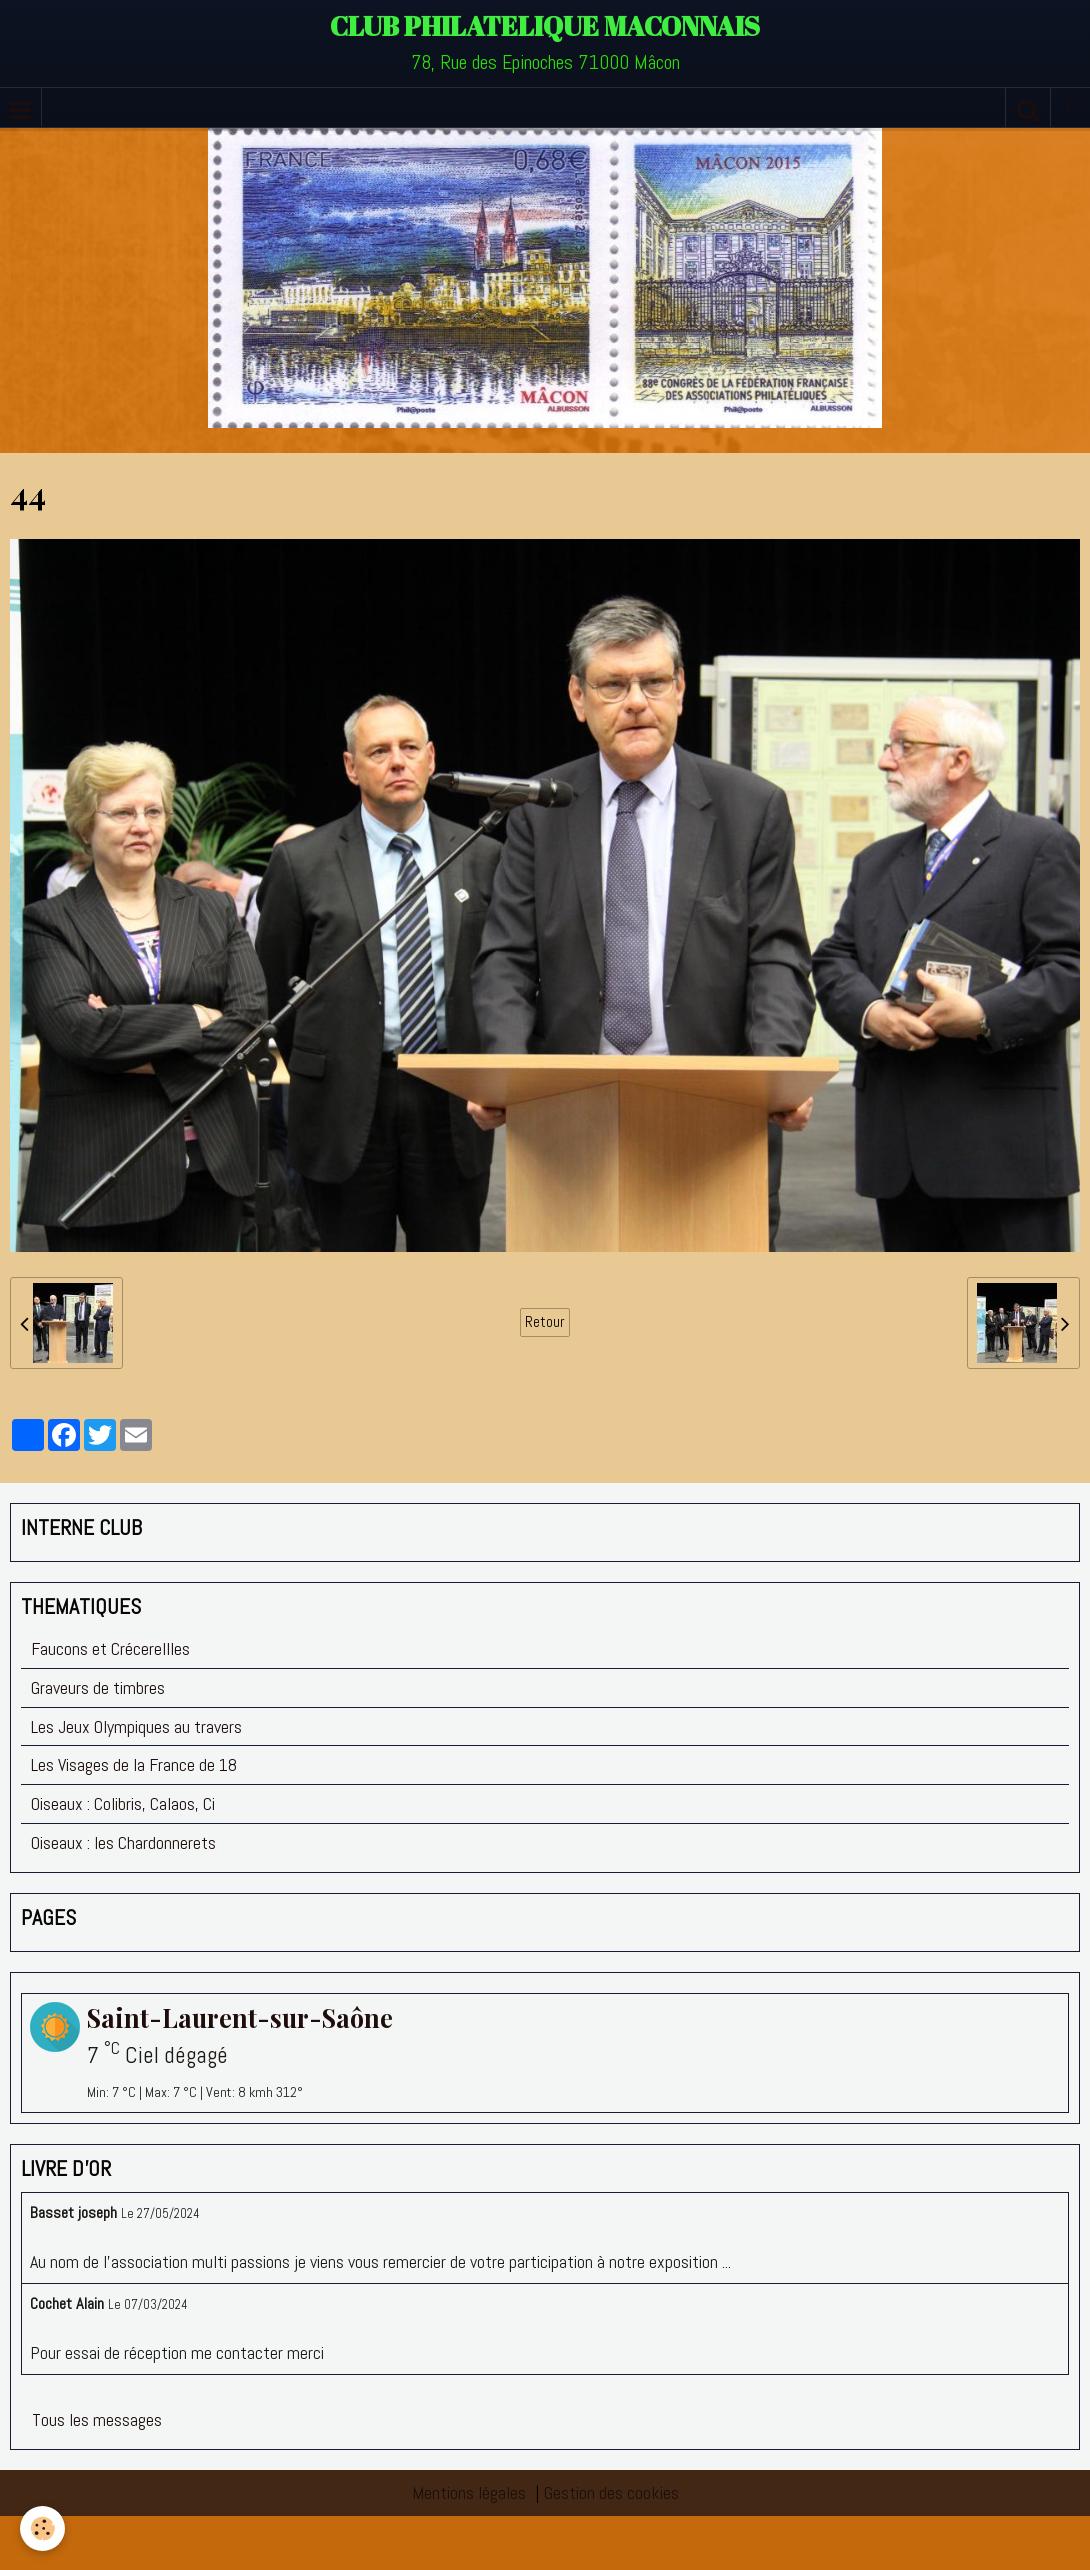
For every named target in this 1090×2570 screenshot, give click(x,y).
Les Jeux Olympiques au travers (136, 1726)
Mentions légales (469, 2492)
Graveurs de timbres (98, 1687)
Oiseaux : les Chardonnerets (123, 1842)
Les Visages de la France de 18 (134, 1764)
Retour (545, 1322)
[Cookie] (42, 2528)
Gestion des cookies (611, 2492)
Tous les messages (97, 2419)
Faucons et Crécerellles (110, 1648)
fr (1071, 107)
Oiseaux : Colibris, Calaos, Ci (123, 1803)
